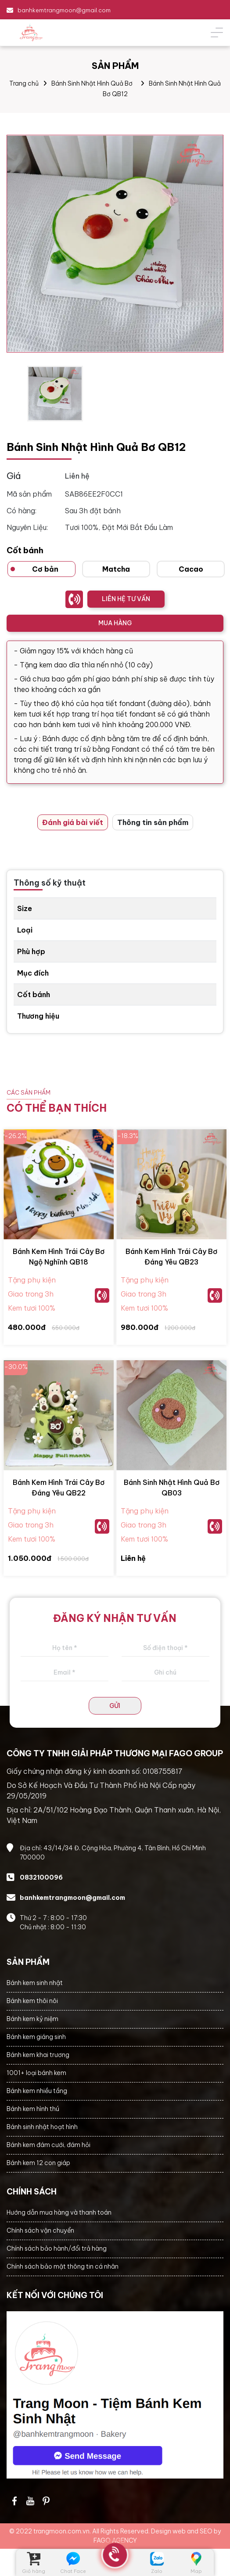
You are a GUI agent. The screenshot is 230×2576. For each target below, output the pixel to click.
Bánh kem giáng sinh (36, 2037)
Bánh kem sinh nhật (35, 1983)
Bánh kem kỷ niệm (32, 2019)
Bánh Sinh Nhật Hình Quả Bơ (92, 83)
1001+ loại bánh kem (36, 2073)
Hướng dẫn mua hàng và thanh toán (59, 2212)
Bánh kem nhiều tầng (37, 2091)
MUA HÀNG (115, 623)
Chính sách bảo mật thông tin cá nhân (63, 2266)
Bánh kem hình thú (33, 2109)
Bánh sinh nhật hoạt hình (42, 2127)
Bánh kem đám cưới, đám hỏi (48, 2145)
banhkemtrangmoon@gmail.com (64, 10)
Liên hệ (133, 1558)
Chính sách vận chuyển (40, 2230)
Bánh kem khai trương (38, 2055)
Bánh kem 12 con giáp (38, 2163)
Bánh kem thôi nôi (32, 2001)
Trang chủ (24, 83)
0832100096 (41, 1877)
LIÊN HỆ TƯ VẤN (126, 599)
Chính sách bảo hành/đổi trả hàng (57, 2248)
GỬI (114, 1706)
